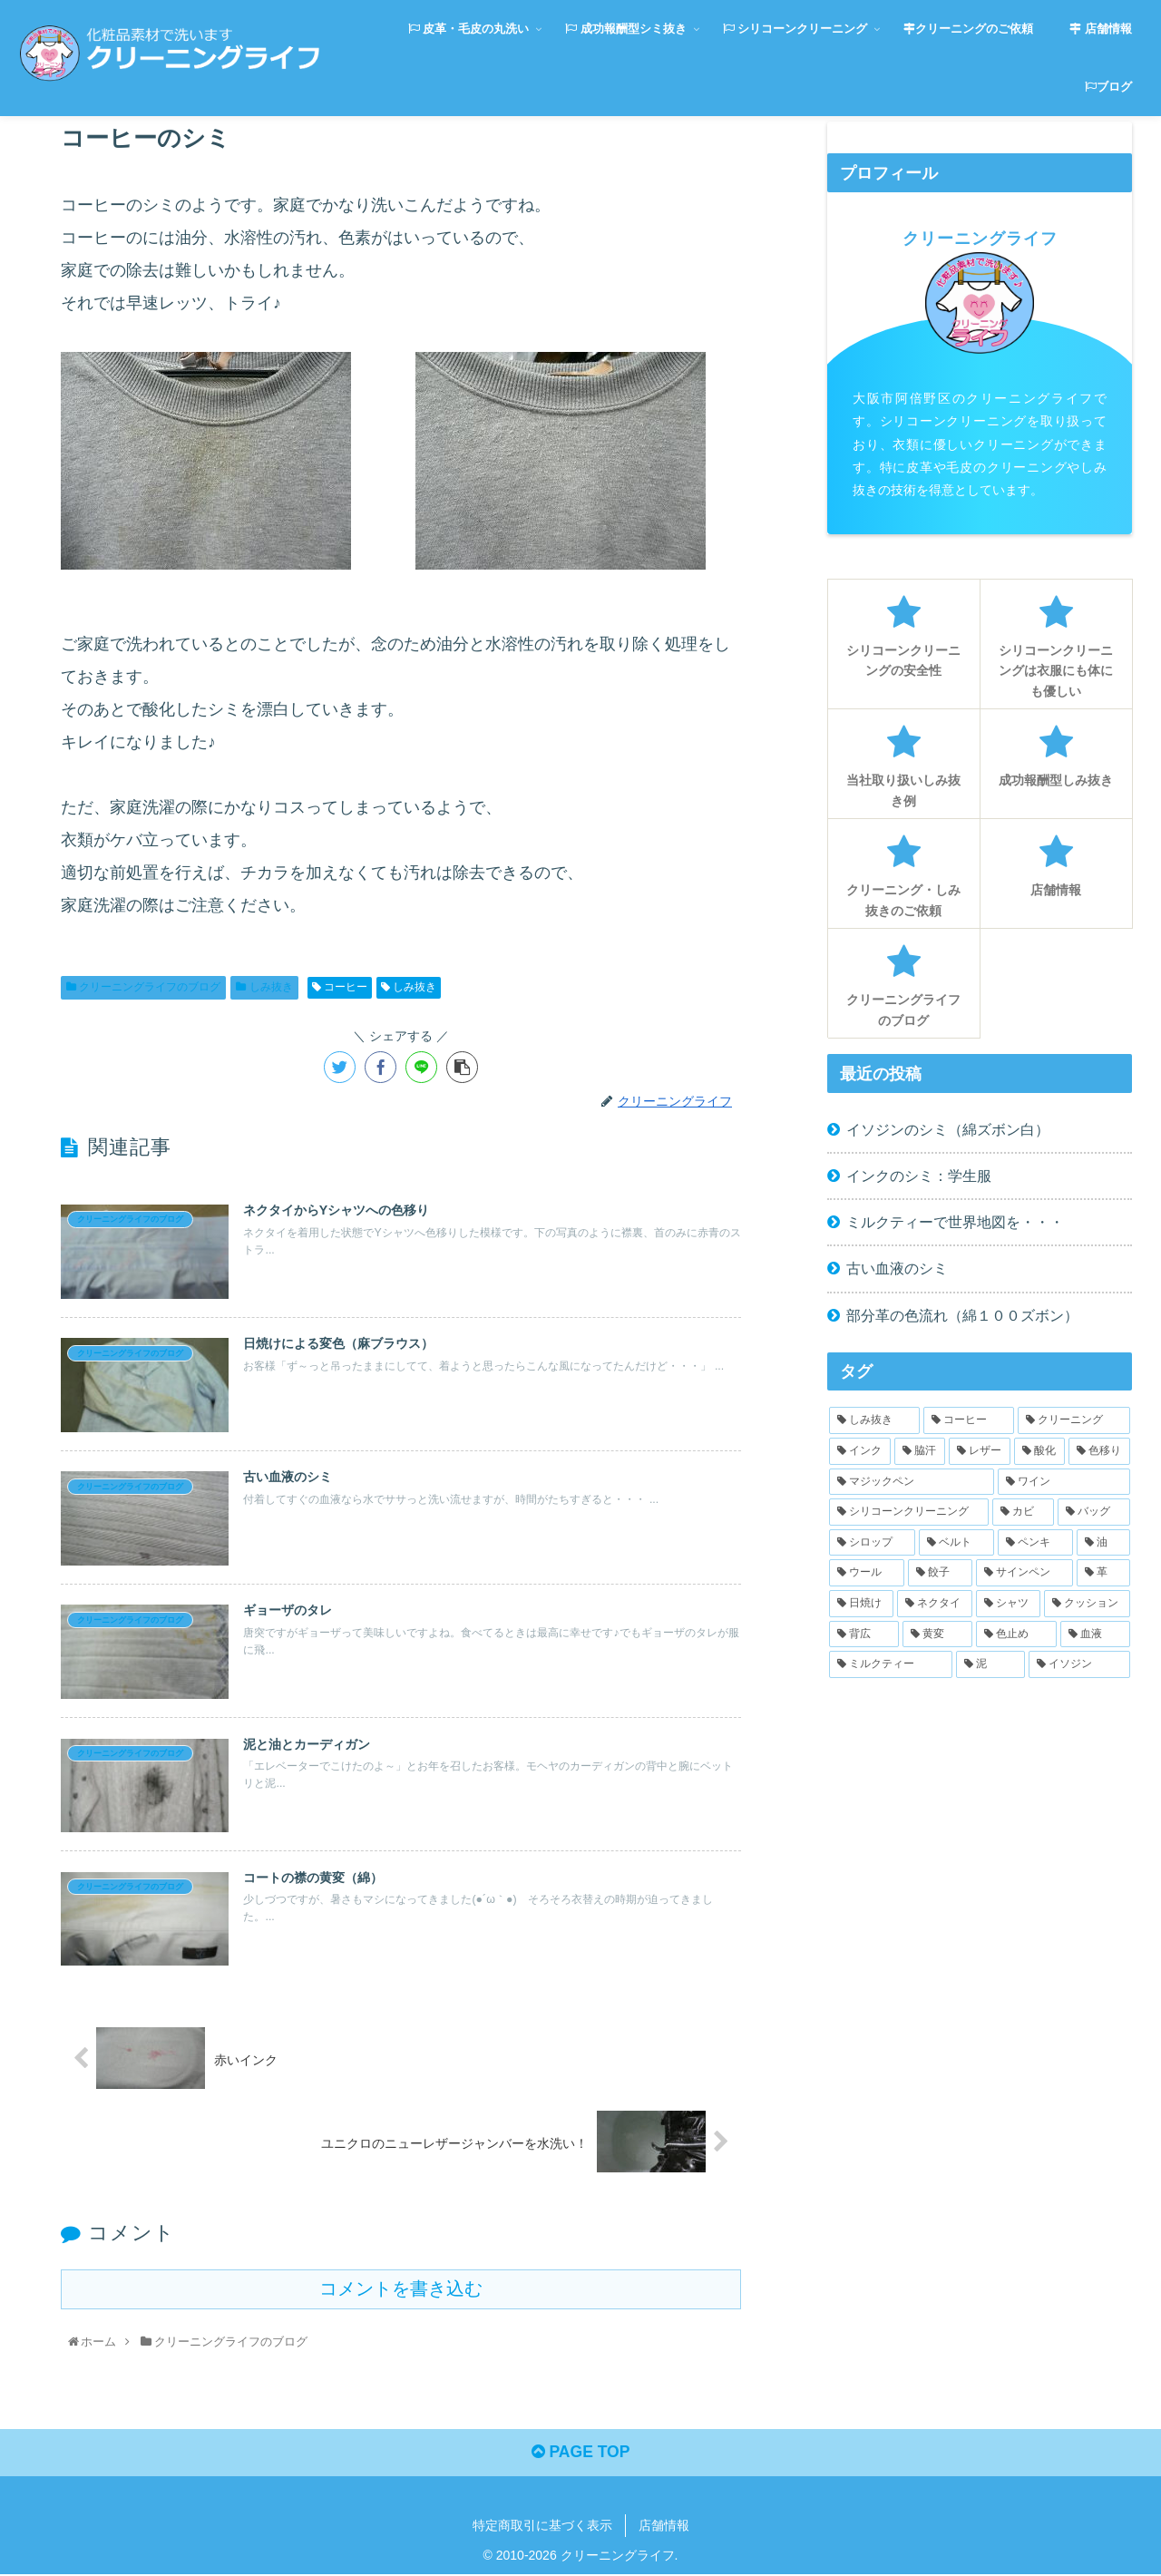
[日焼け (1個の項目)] (861, 1603)
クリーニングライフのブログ (143, 987)
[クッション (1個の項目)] (1087, 1603)
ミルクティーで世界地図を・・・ (955, 1222)
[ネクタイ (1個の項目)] (934, 1603)
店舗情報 (664, 2527)
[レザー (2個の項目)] (979, 1451)
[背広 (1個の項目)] (864, 1634)
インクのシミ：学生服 (918, 1175)
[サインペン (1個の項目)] (1024, 1572)
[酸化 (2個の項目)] (1039, 1451)
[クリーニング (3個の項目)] (1074, 1420)
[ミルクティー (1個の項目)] (890, 1664)
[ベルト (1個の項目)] (956, 1542)
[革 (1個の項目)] (1103, 1572)
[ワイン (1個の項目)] (1064, 1482)
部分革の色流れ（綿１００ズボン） (962, 1315)
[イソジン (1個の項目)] (1079, 1664)
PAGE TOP (580, 2454)
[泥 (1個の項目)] (990, 1664)
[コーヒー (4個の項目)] (968, 1420)
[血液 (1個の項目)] (1095, 1634)
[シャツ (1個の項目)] (1008, 1603)
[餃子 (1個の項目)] (940, 1572)
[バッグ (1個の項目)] (1094, 1512)
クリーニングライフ (980, 238)
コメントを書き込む (401, 2288)
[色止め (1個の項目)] (1016, 1634)
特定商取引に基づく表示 (542, 2527)
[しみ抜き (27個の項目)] (874, 1420)
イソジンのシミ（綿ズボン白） (947, 1129)
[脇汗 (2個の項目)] (919, 1451)
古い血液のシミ (897, 1268)
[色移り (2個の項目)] (1099, 1451)
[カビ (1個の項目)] (1023, 1512)
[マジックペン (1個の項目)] (911, 1482)
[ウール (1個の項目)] (866, 1572)
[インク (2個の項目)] (860, 1451)
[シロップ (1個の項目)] (872, 1542)
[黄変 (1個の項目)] (937, 1634)
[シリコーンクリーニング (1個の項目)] (909, 1512)
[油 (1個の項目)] (1103, 1542)
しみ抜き (264, 987)
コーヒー (339, 987)
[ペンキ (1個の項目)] (1035, 1542)
